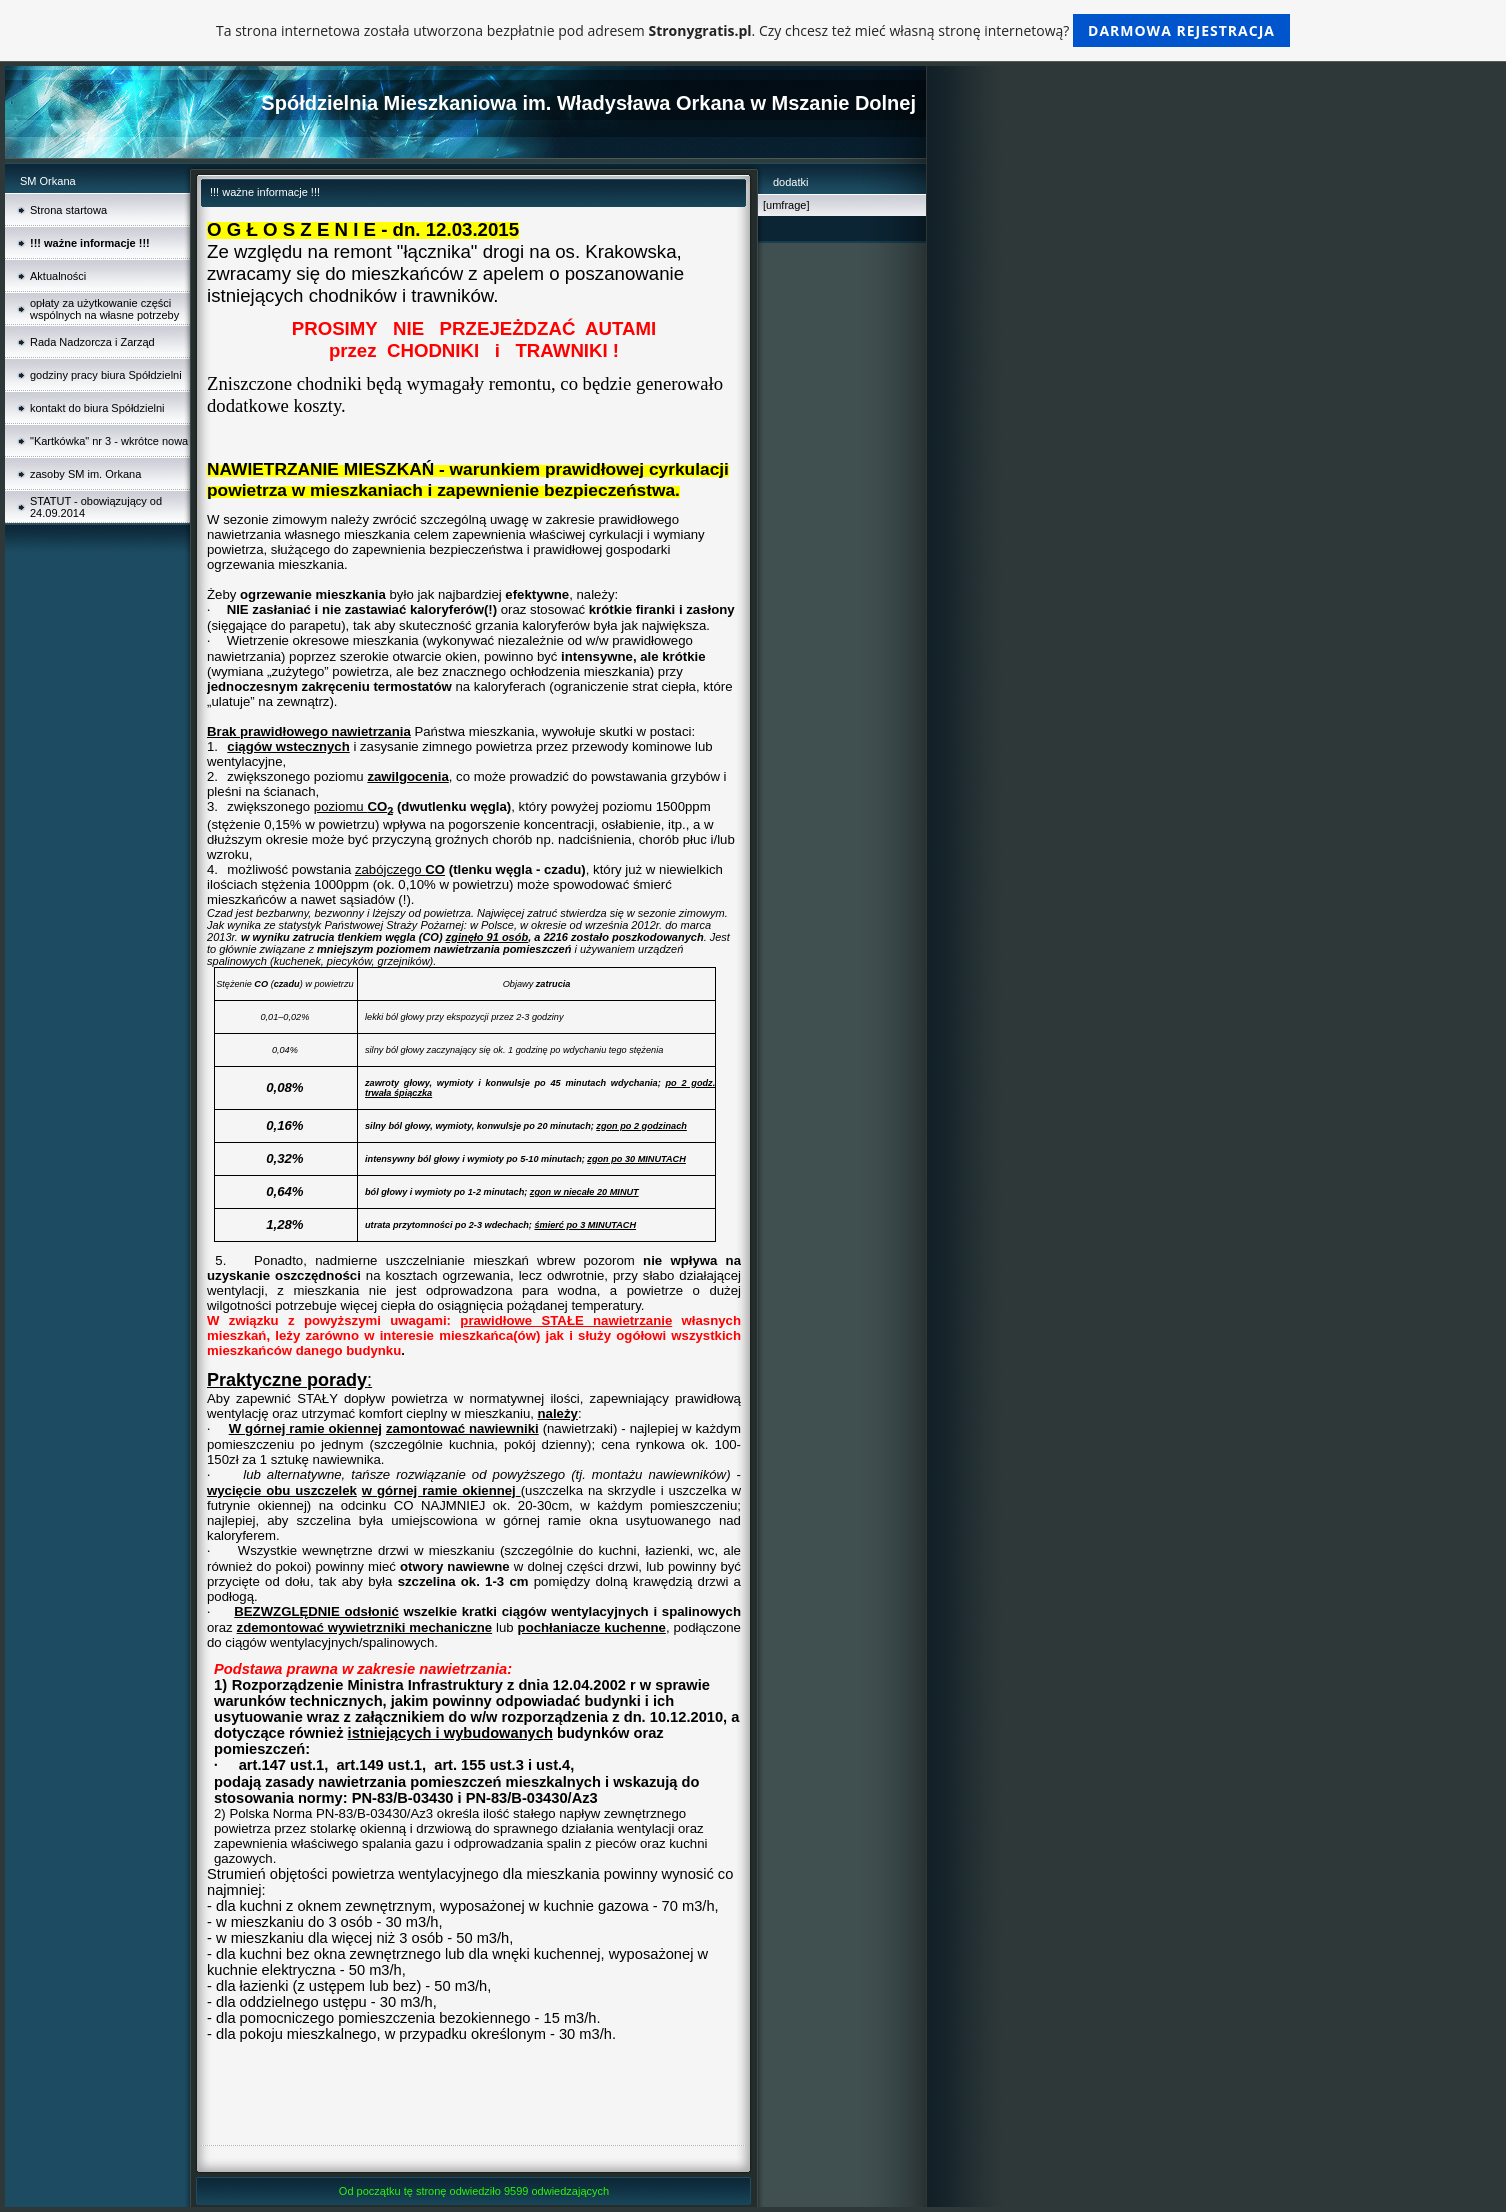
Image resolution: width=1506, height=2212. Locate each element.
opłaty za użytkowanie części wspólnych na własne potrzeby (104, 309)
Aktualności (58, 276)
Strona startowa (68, 210)
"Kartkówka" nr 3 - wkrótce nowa (109, 441)
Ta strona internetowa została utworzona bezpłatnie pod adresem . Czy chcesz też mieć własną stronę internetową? (753, 30)
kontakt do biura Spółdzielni (97, 408)
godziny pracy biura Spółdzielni (106, 375)
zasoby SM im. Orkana (85, 474)
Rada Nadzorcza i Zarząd (92, 342)
